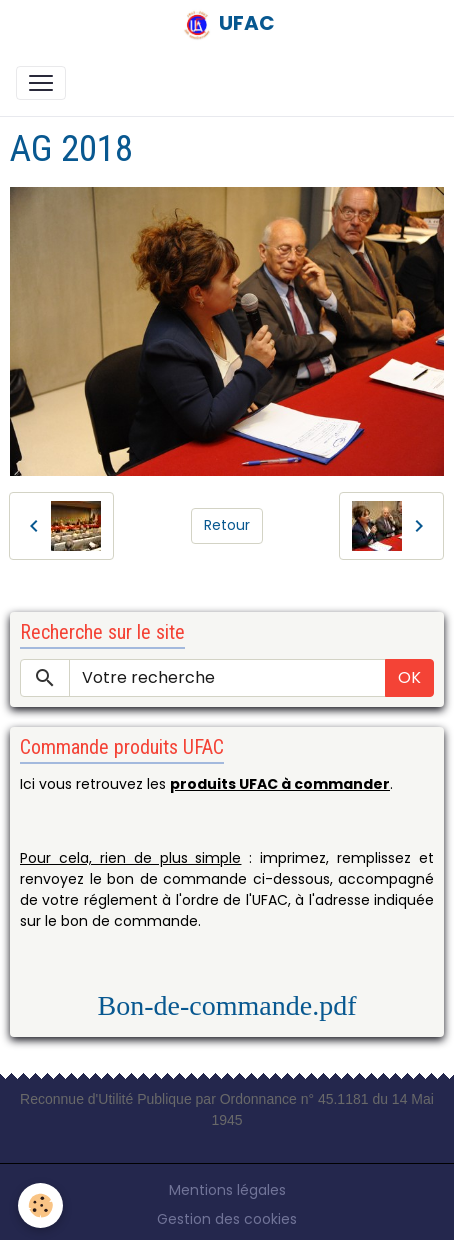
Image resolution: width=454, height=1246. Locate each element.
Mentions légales (227, 1190)
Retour (227, 525)
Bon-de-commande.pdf (227, 1005)
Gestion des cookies (227, 1219)
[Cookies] (40, 1205)
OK (409, 677)
